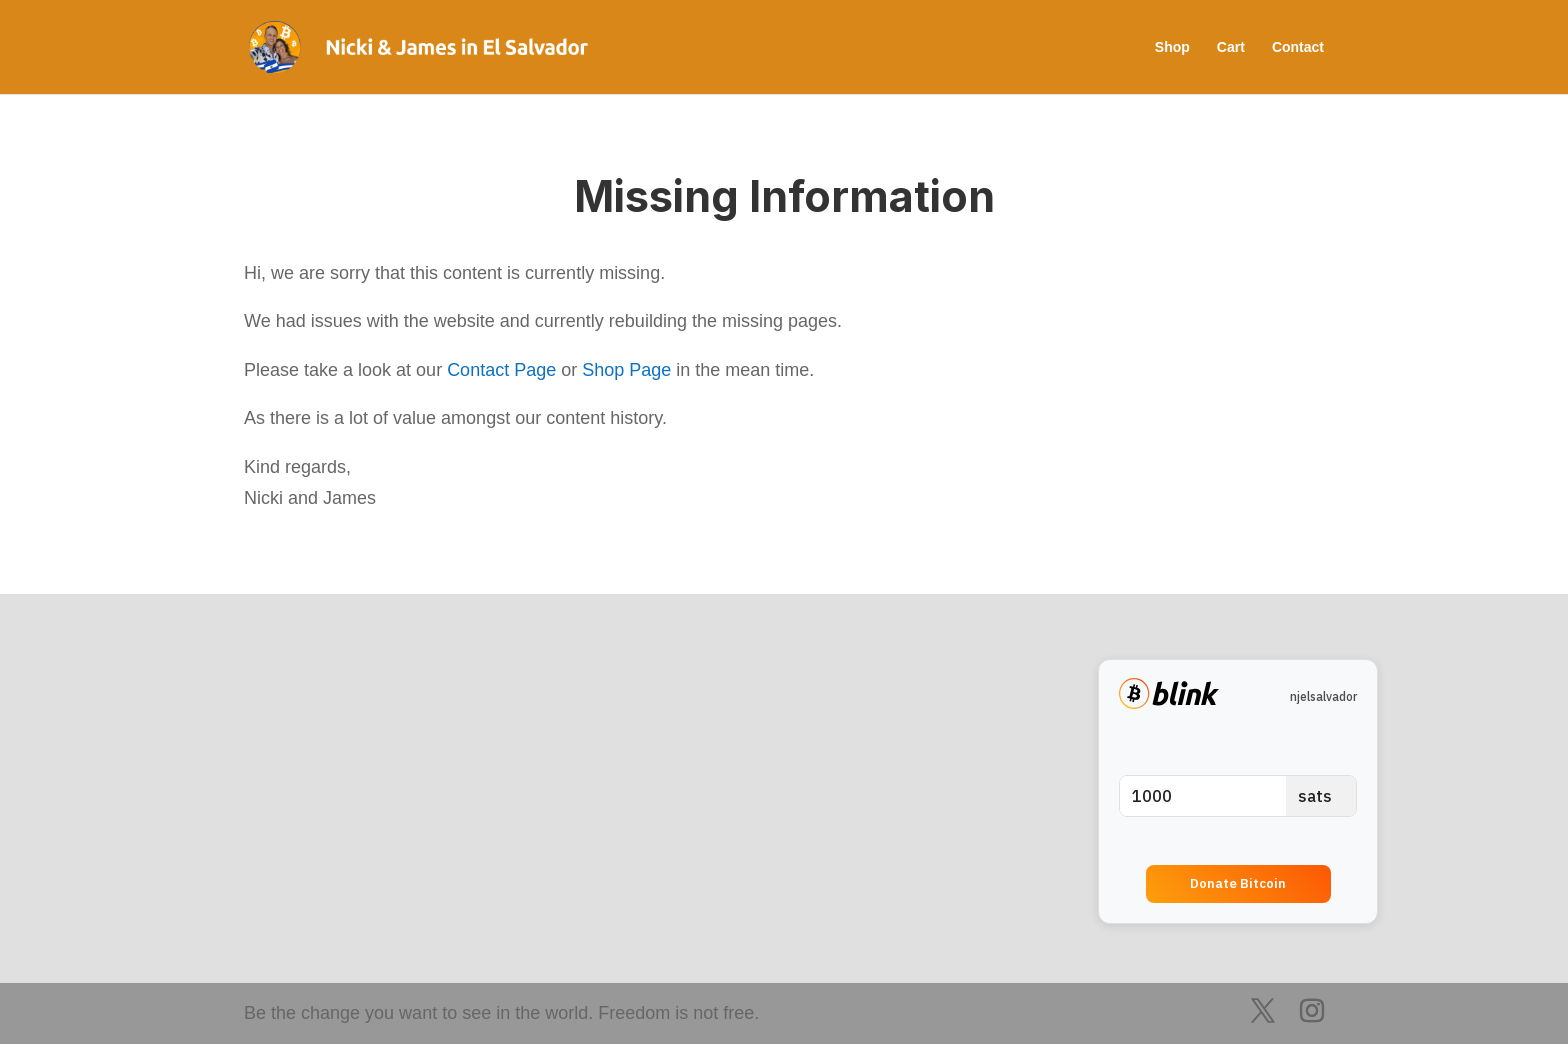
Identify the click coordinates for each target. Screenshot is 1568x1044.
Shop (1172, 47)
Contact (1298, 47)
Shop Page (626, 370)
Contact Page (501, 370)
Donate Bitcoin (1238, 883)
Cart (1231, 47)
